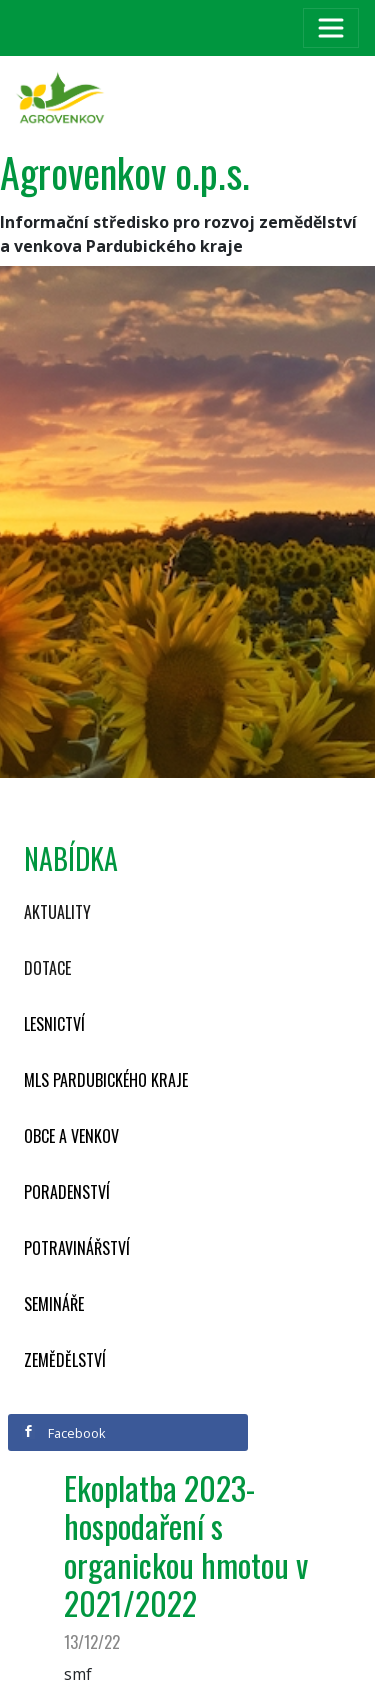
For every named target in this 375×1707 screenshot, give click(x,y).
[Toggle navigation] (331, 28)
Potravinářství (77, 1248)
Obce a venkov (71, 1136)
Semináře (54, 1304)
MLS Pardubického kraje (106, 1080)
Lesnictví (54, 1024)
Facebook (64, 1433)
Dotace (47, 968)
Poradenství (67, 1192)
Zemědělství (65, 1360)
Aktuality (57, 912)
